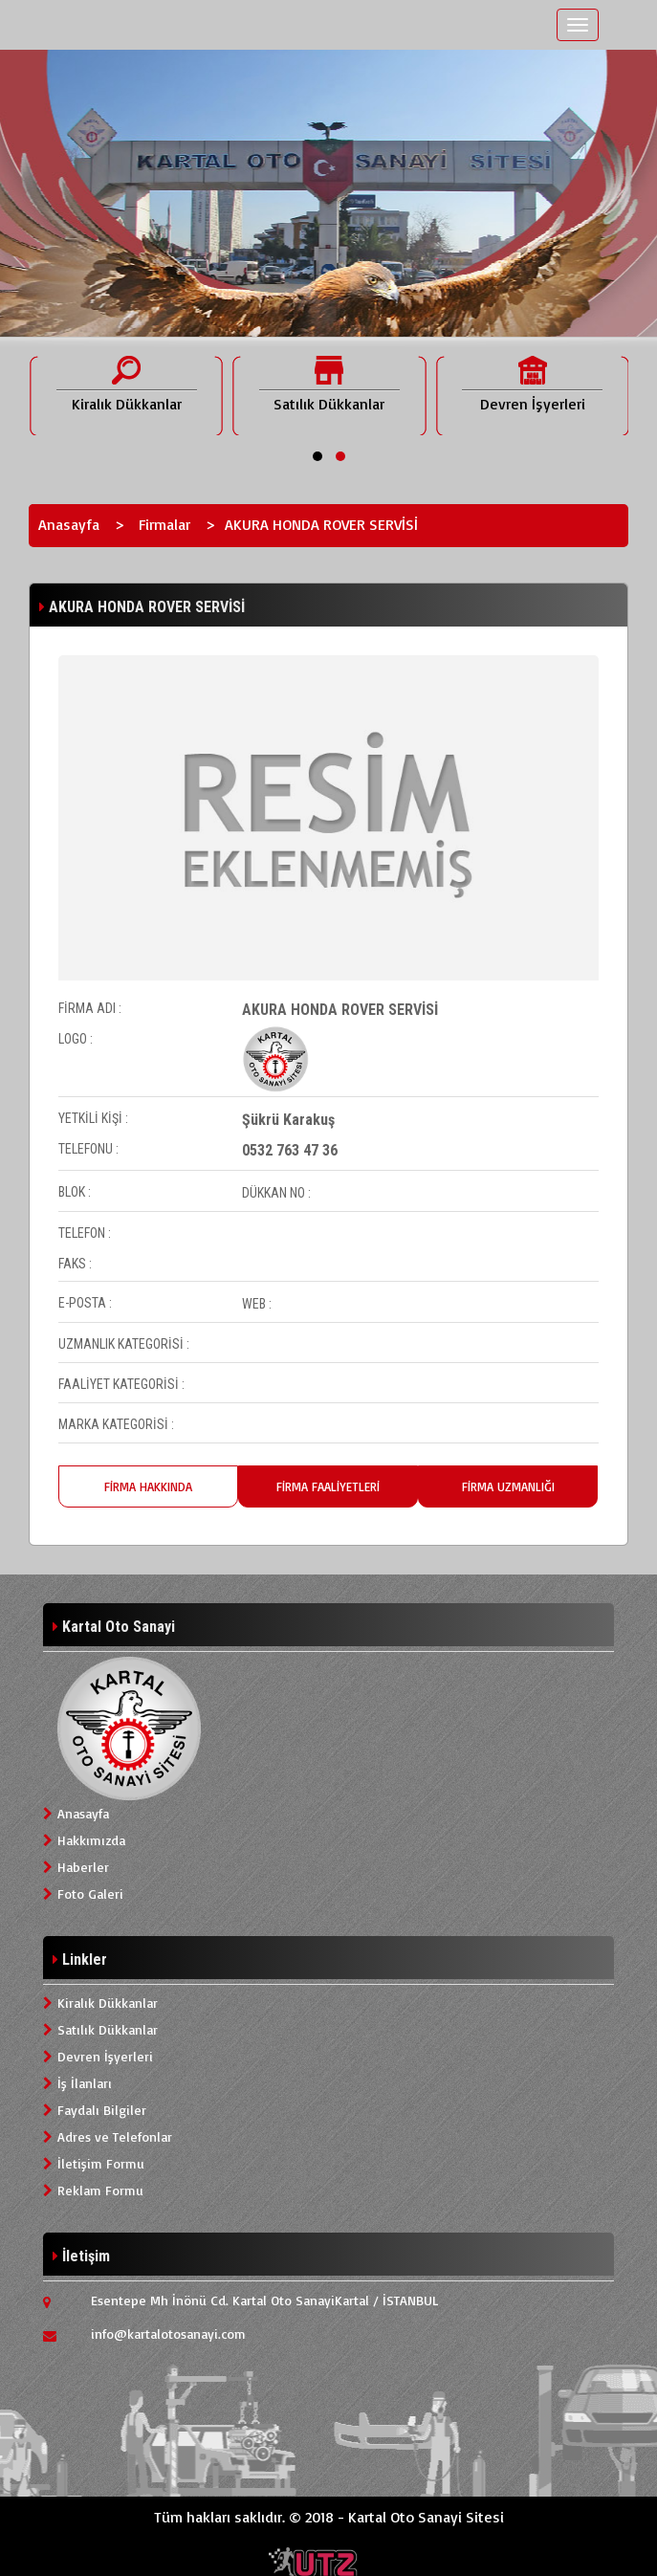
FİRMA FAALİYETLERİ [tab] (328, 1486)
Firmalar (164, 524)
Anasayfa (68, 524)
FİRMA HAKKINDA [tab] (148, 1486)
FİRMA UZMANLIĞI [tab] (508, 1486)
